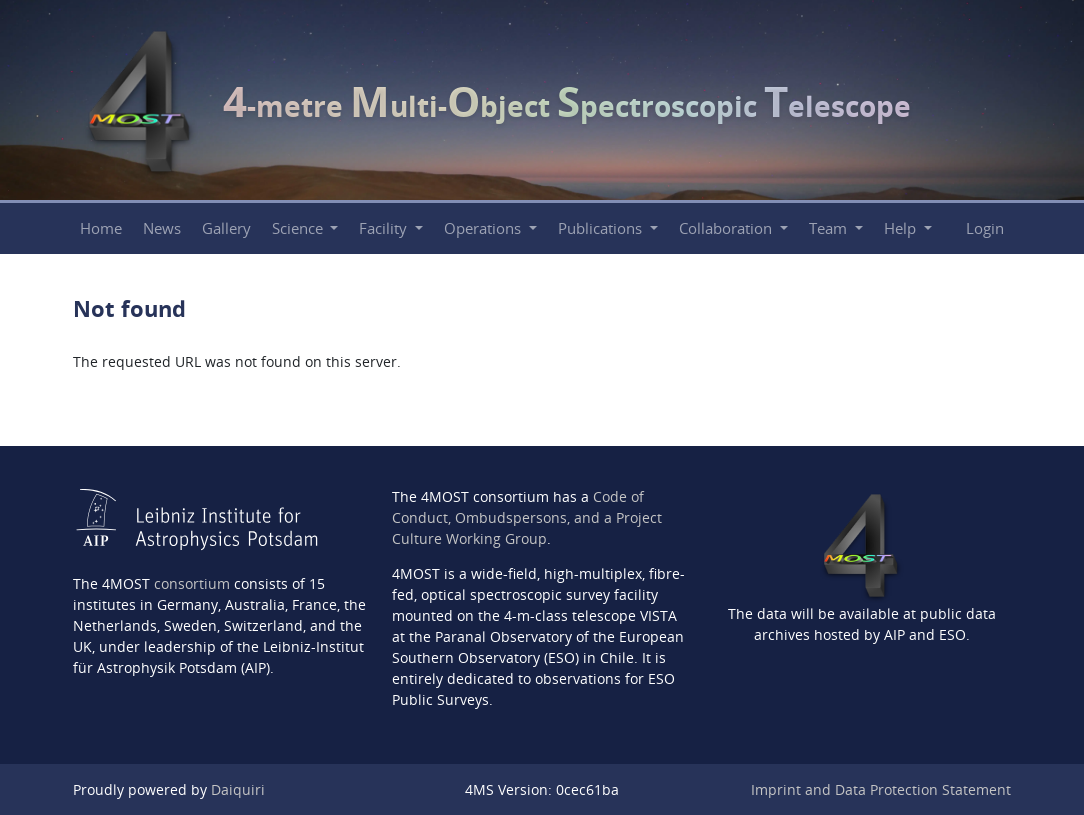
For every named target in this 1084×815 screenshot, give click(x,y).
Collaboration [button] (727, 228)
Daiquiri (238, 789)
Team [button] (830, 228)
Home (101, 228)
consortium (192, 583)
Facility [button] (385, 228)
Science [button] (299, 228)
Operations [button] (484, 228)
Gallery (226, 228)
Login (985, 228)
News (162, 228)
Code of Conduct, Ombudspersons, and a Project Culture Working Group (527, 517)
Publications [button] (602, 228)
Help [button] (902, 228)
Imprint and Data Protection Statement (881, 789)
